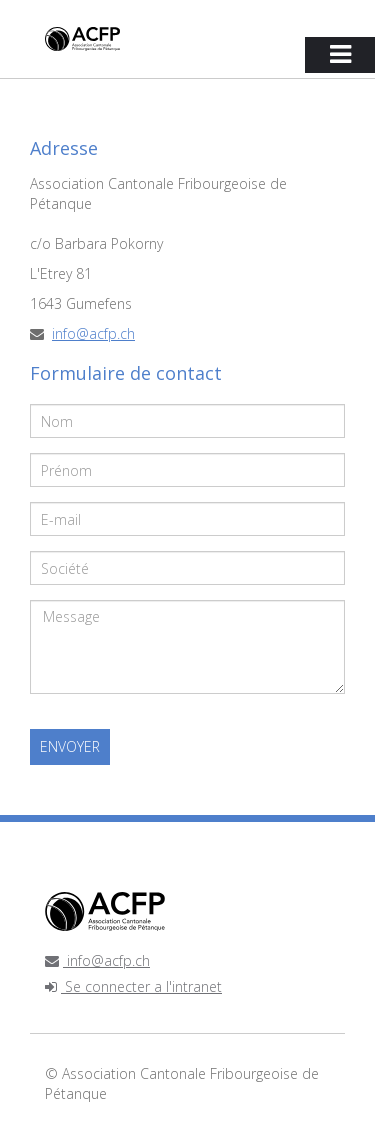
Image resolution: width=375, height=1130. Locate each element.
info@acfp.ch (93, 333)
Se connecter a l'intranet (133, 986)
